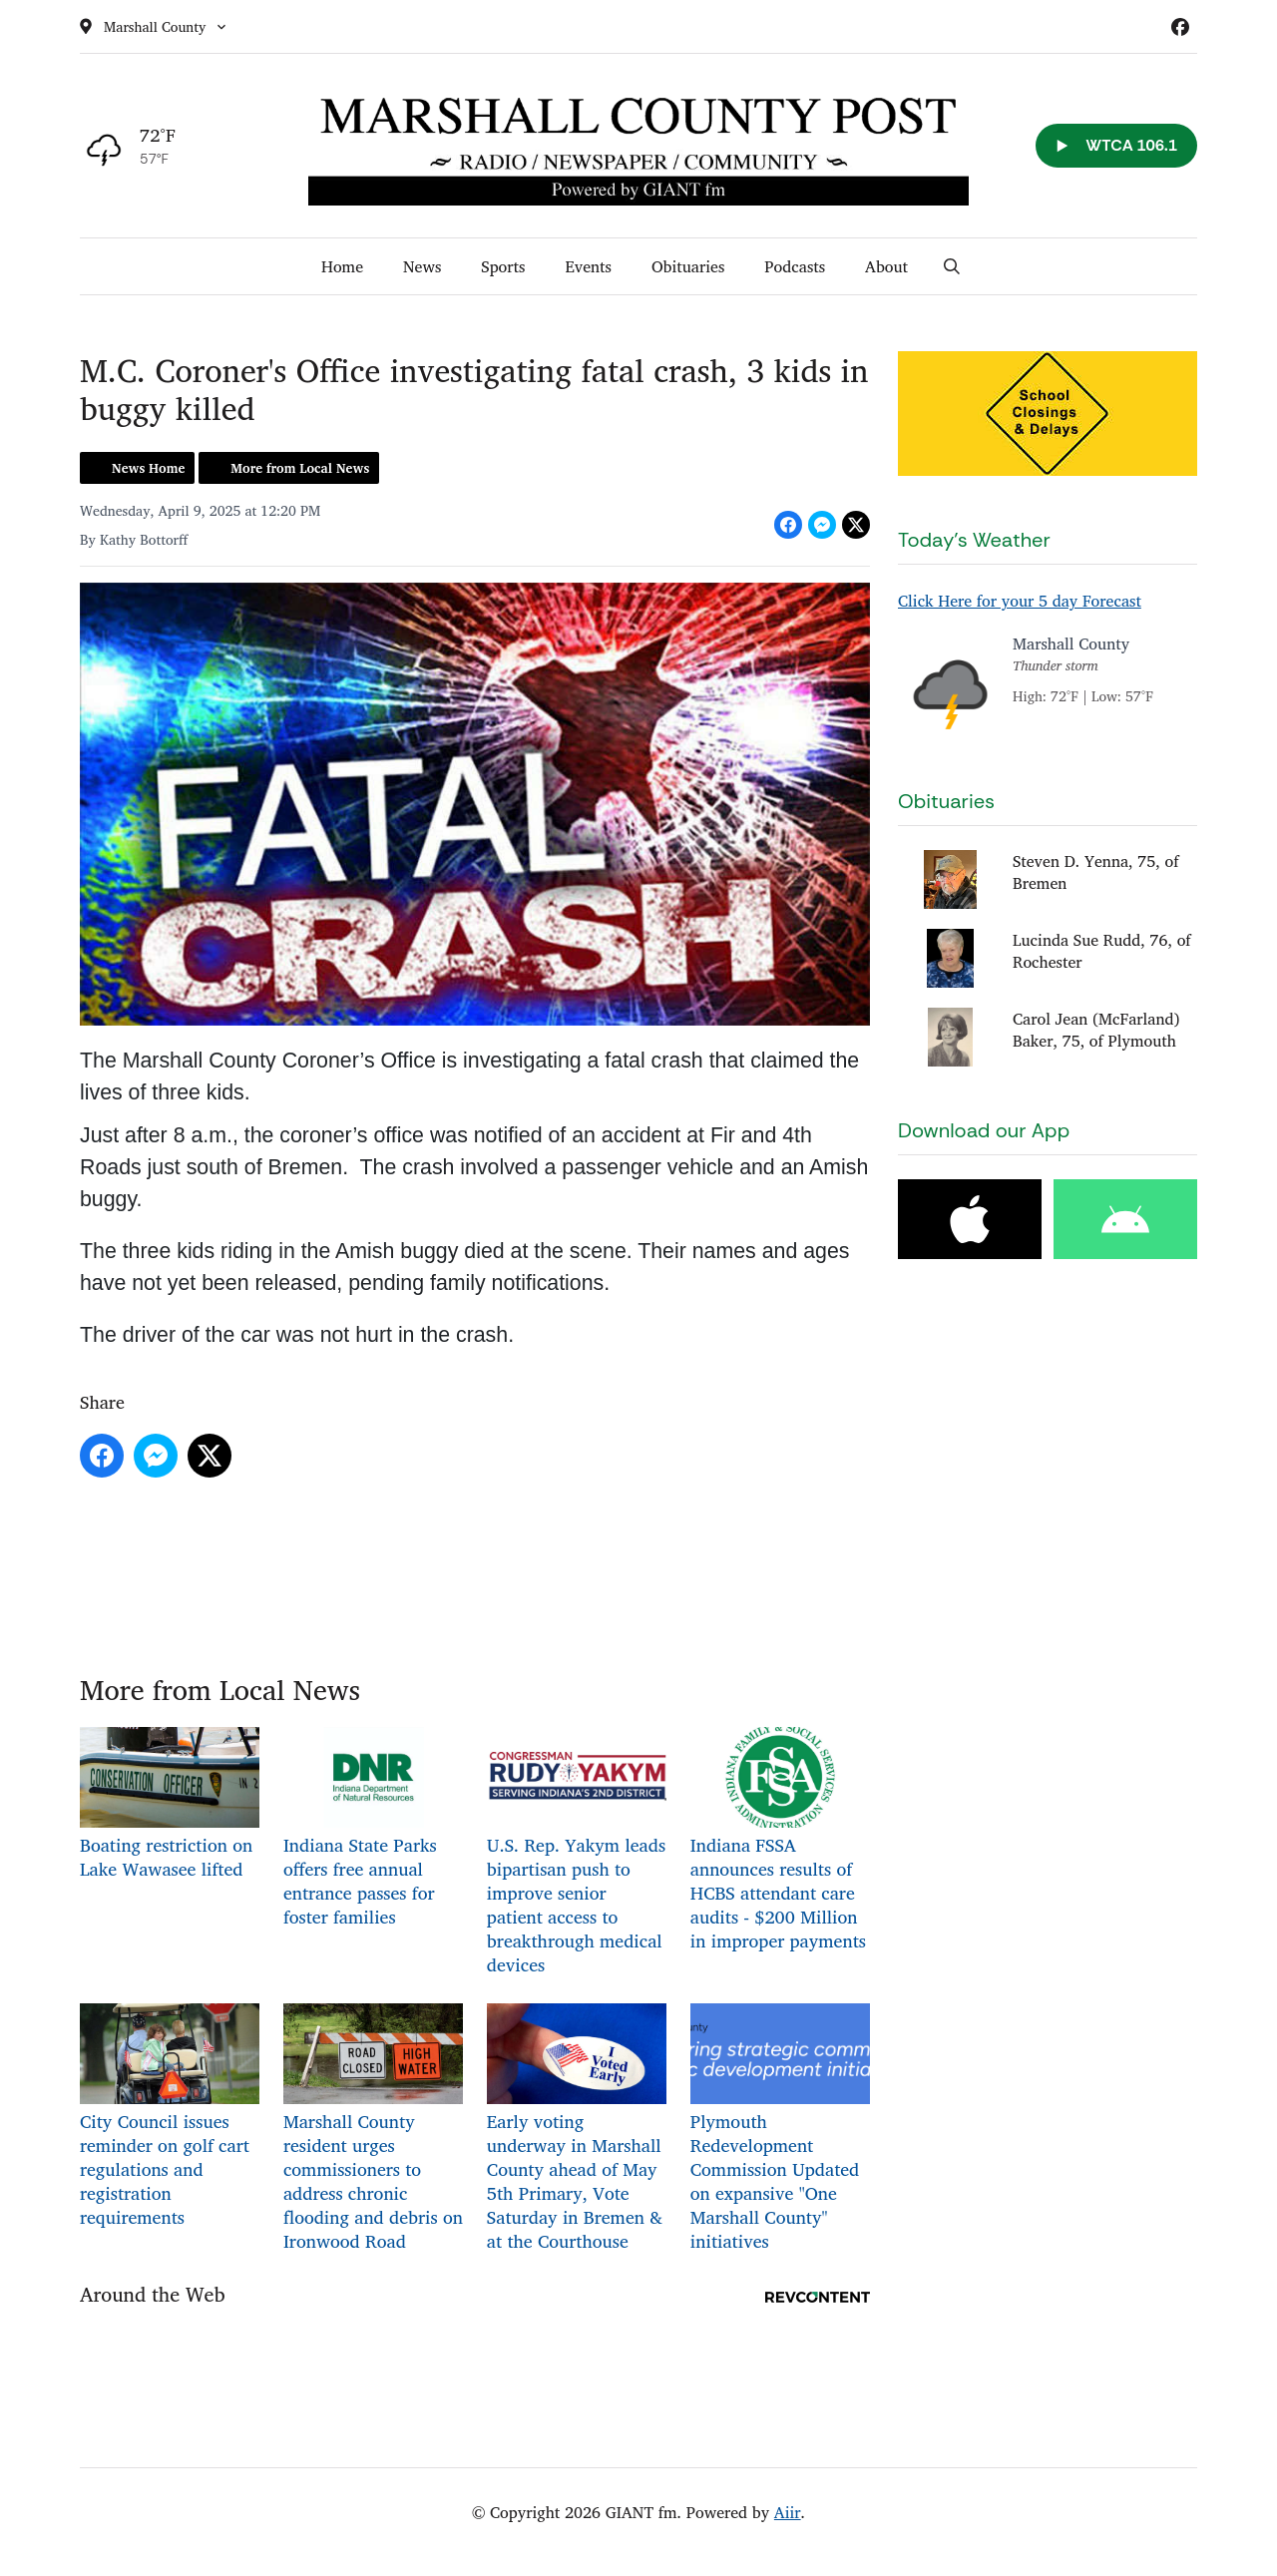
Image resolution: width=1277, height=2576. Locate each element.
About (886, 266)
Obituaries (687, 266)
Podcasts (794, 266)
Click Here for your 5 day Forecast (1019, 601)
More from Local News (299, 468)
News (422, 266)
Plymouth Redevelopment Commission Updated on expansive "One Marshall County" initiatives (780, 2129)
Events (588, 266)
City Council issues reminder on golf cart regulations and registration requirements (169, 2117)
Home (342, 266)
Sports (503, 266)
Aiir (787, 2512)
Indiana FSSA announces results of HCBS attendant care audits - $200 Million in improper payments (780, 1840)
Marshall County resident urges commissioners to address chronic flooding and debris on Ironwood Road (373, 2129)
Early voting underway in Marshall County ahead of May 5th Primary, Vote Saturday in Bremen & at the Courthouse (576, 2129)
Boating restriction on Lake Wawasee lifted (169, 1804)
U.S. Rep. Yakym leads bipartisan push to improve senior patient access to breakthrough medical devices (576, 1852)
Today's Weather (974, 540)
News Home (148, 468)
